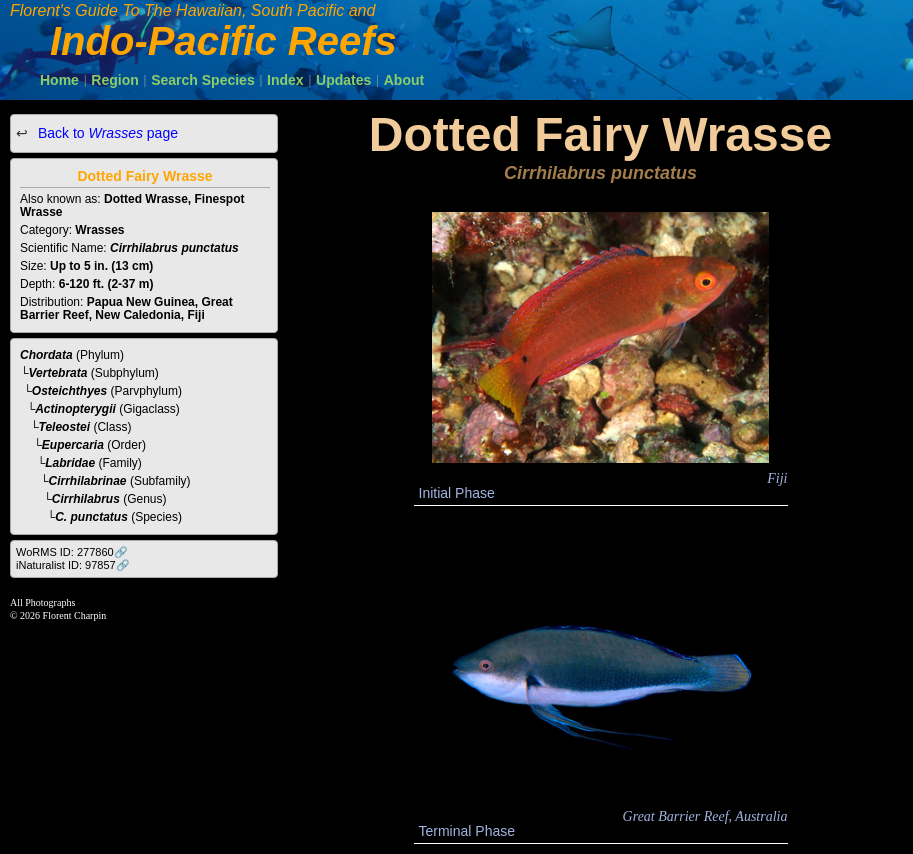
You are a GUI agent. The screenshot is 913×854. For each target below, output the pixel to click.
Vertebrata (58, 373)
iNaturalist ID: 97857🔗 (73, 565)
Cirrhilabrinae (88, 481)
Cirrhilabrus (86, 499)
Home (59, 80)
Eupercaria (73, 445)
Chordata (46, 355)
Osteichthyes (69, 391)
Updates (343, 80)
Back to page (106, 133)
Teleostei (65, 427)
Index (285, 80)
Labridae (70, 463)
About (404, 80)
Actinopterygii (75, 409)
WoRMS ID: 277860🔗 (72, 552)
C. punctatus (91, 517)
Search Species (203, 80)
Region (114, 80)
